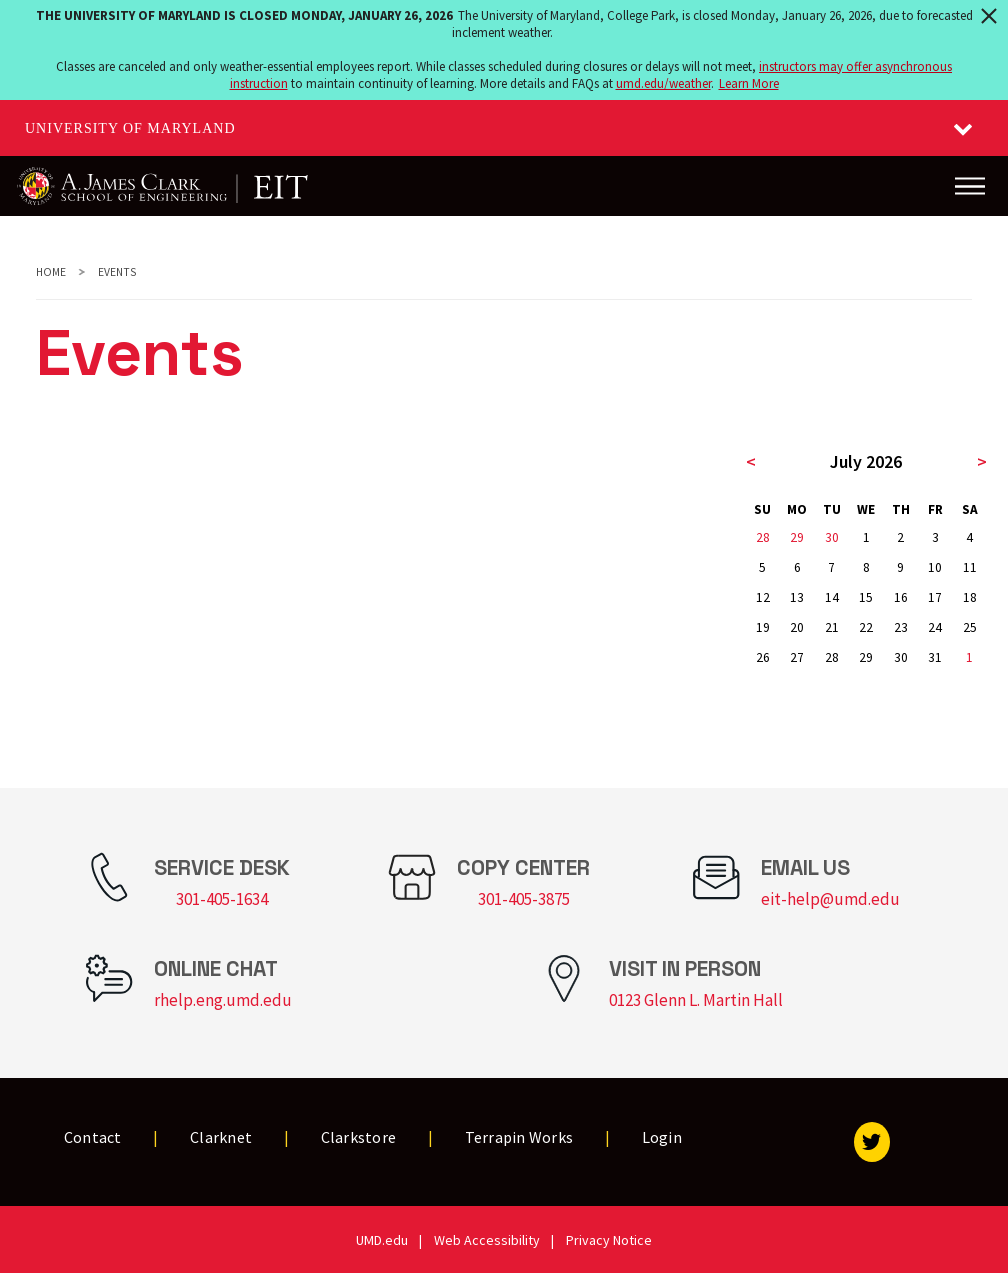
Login (662, 1137)
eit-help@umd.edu (830, 899)
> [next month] (982, 461)
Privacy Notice (609, 1240)
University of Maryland (130, 128)
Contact (93, 1137)
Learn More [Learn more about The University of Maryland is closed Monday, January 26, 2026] (749, 83)
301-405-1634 (222, 899)
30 (832, 537)
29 (797, 537)
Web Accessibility (487, 1240)
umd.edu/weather (663, 83)
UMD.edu (382, 1240)
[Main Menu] (970, 186)
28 (763, 537)
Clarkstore (359, 1137)
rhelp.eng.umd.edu (223, 1000)
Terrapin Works (519, 1137)
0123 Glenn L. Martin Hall (696, 1000)
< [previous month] (751, 461)
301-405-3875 (524, 899)
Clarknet (221, 1137)
